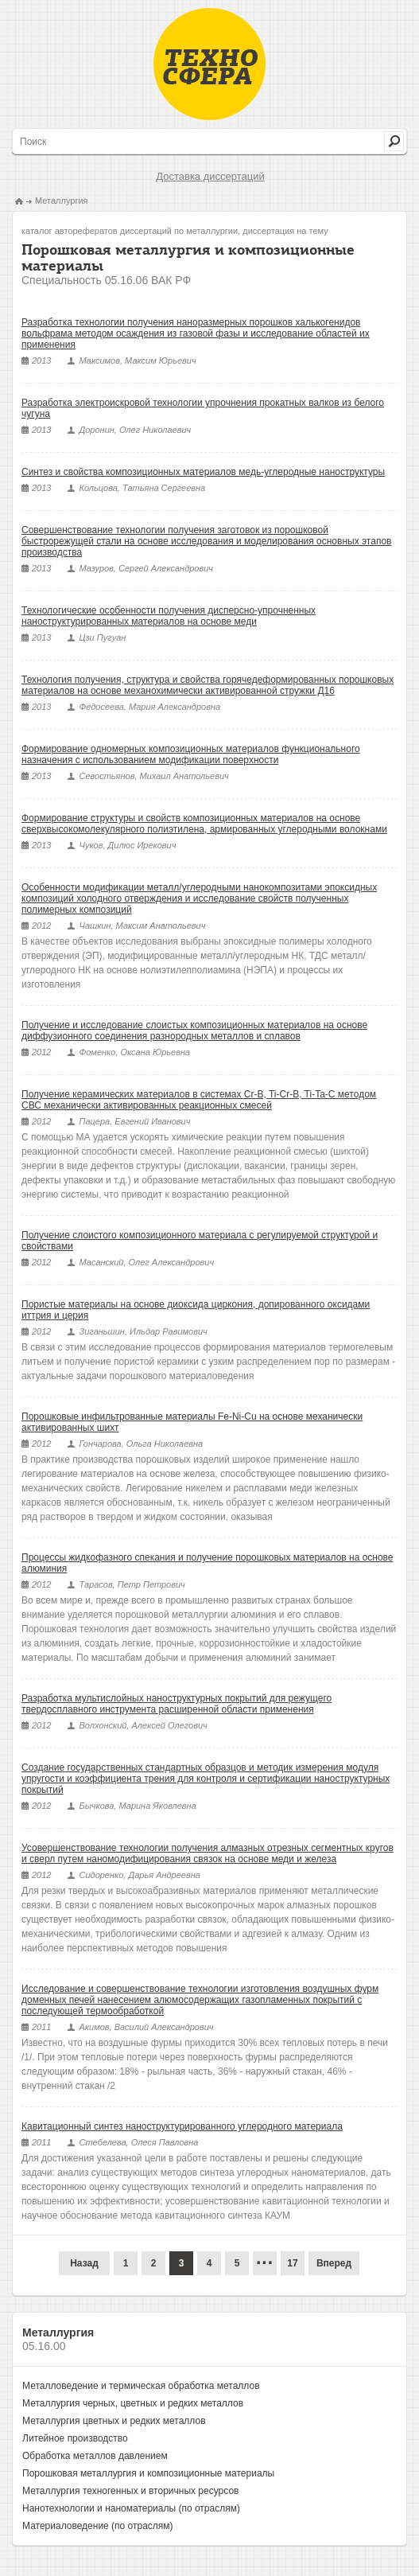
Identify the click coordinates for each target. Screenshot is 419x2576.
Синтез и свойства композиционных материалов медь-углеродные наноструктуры (203, 471)
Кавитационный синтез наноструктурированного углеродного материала (182, 2126)
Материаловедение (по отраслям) (97, 2525)
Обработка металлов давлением (95, 2455)
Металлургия (61, 200)
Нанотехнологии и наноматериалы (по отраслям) (131, 2508)
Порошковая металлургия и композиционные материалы (148, 2473)
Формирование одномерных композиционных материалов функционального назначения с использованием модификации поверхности (190, 754)
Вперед (333, 2263)
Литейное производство (75, 2438)
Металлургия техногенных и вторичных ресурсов (130, 2490)
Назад (84, 2263)
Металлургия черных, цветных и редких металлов (132, 2403)
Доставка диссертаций (210, 176)
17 (292, 2263)
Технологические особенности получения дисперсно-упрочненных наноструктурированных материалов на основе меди (168, 616)
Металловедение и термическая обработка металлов (141, 2385)
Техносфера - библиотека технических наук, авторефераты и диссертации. (209, 64)
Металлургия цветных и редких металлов (114, 2420)
